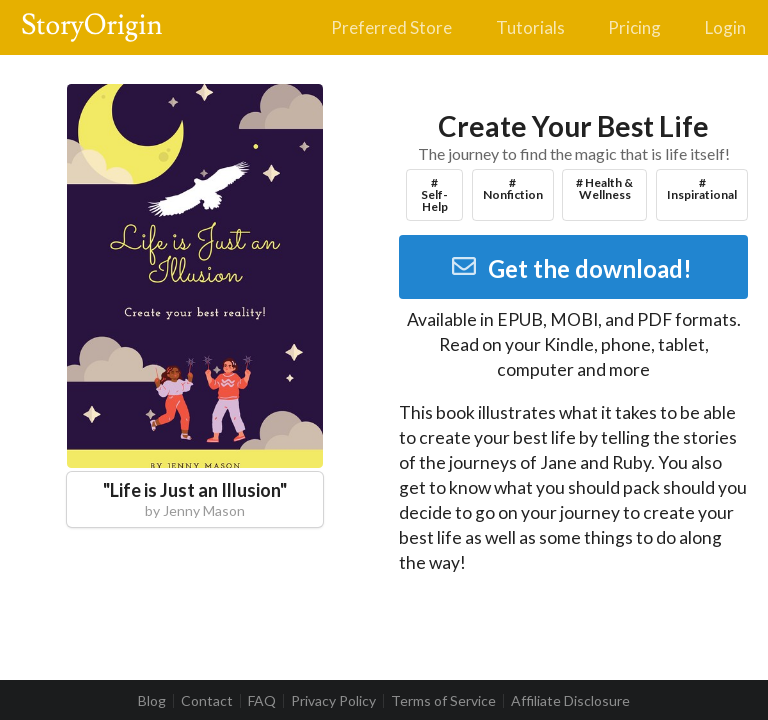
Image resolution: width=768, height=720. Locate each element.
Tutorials (530, 27)
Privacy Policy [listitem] (333, 701)
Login (725, 27)
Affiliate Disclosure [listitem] (570, 701)
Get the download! (571, 268)
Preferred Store (391, 27)
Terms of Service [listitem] (443, 701)
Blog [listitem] (152, 701)
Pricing (634, 27)
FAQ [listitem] (262, 701)
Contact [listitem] (207, 701)
